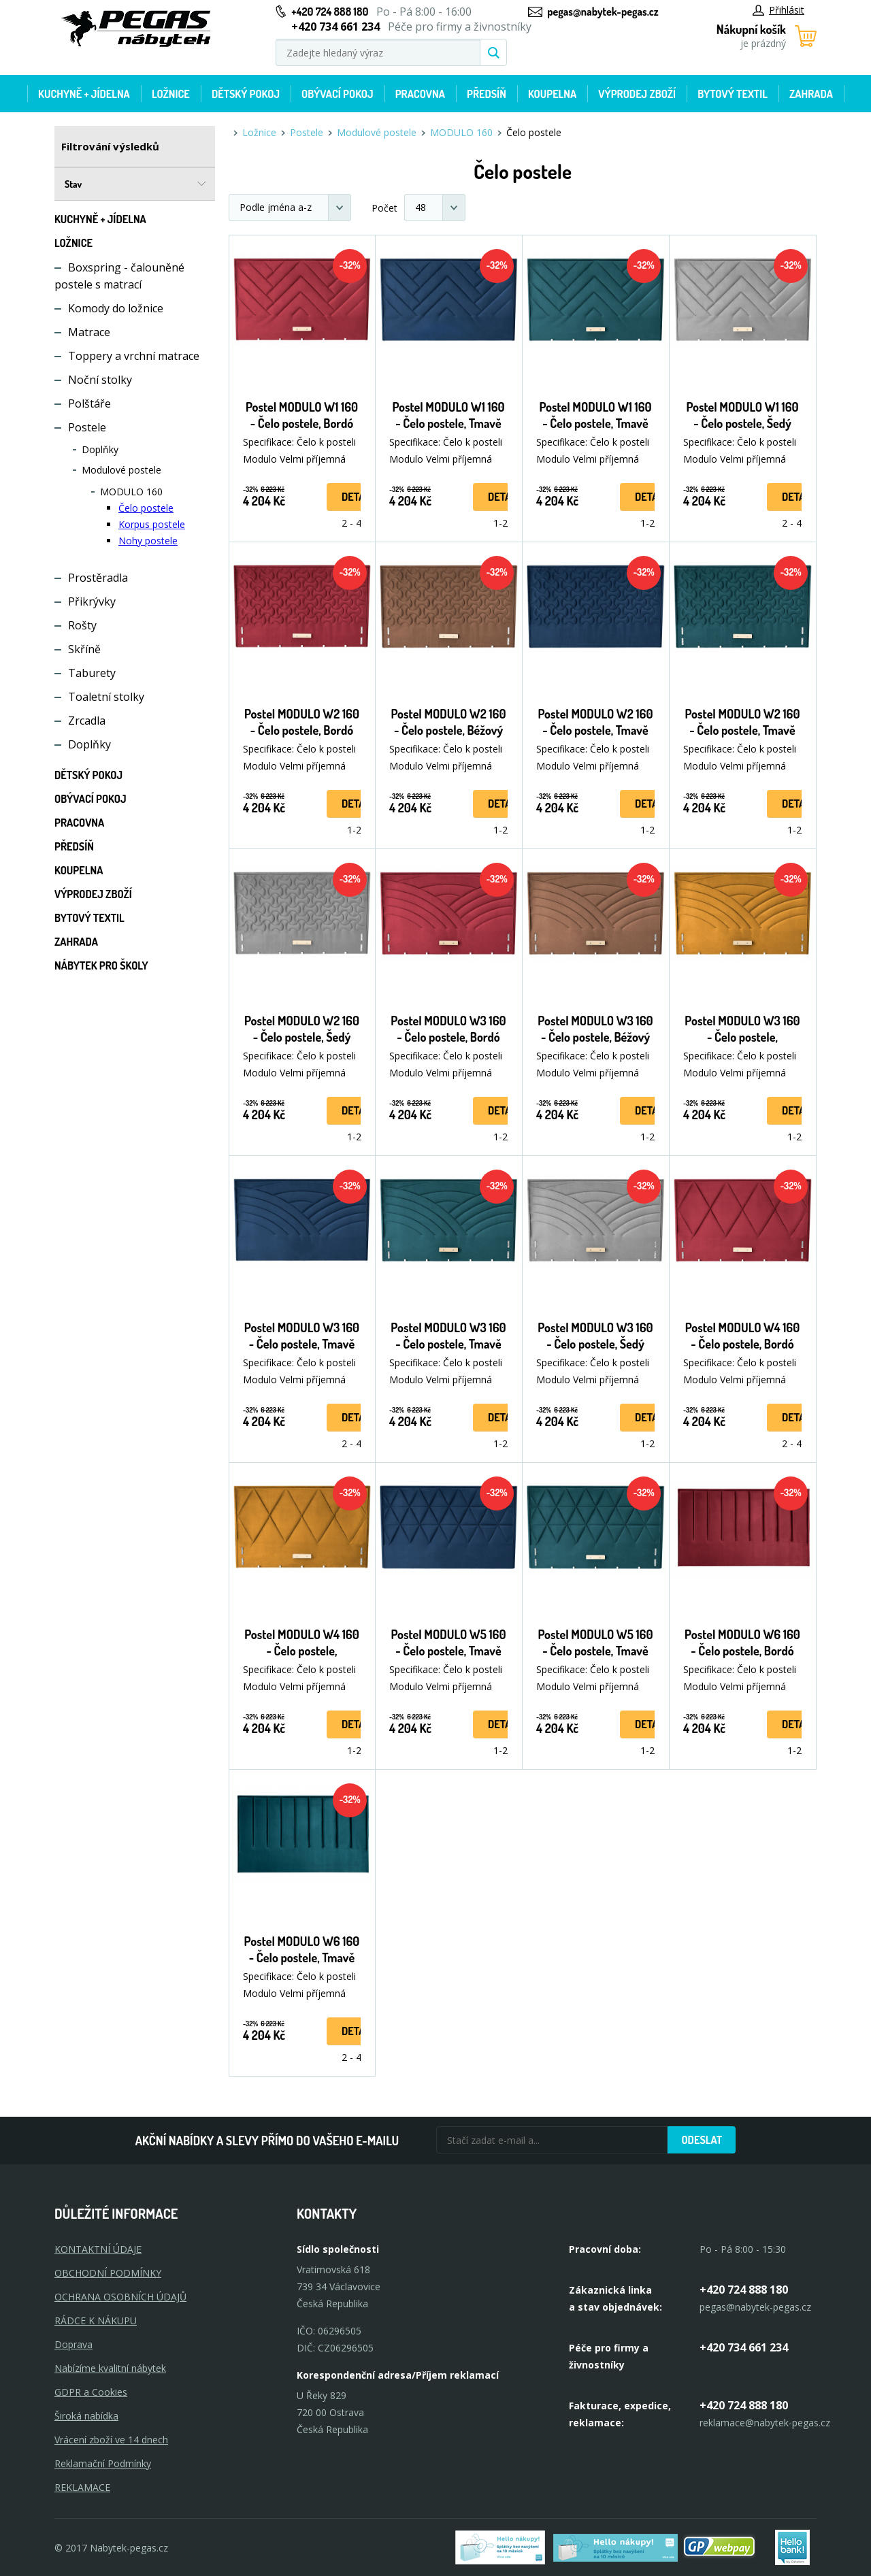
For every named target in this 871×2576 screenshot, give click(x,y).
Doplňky (100, 449)
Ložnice (171, 94)
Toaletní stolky (106, 696)
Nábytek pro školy (101, 965)
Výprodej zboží (637, 94)
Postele (87, 427)
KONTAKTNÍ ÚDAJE (98, 2249)
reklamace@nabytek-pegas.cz (765, 2422)
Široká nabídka (86, 2415)
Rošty (82, 625)
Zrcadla (86, 720)
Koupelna (552, 94)
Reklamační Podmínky (102, 2463)
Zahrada (811, 94)
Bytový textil (732, 94)
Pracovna (420, 94)
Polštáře (89, 403)
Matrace (89, 332)
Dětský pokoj (246, 94)
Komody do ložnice (115, 308)
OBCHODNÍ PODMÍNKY (107, 2272)
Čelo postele (146, 507)
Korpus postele (151, 524)
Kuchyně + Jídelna (84, 94)
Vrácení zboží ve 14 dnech (111, 2439)
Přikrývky (92, 601)
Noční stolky (100, 379)
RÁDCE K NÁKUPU (95, 2320)
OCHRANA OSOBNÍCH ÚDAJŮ (120, 2296)
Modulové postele (121, 469)
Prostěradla (98, 577)
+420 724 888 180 (329, 11)
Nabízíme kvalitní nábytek (110, 2368)
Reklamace (82, 2487)
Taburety (92, 672)
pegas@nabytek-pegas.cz (602, 11)
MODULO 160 (131, 491)
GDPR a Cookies (90, 2391)
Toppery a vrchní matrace (133, 355)
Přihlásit (778, 9)
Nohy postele (148, 540)
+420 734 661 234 (744, 2347)
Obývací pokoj (337, 94)
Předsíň (486, 94)
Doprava (73, 2344)
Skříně (84, 649)
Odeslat (701, 2140)
